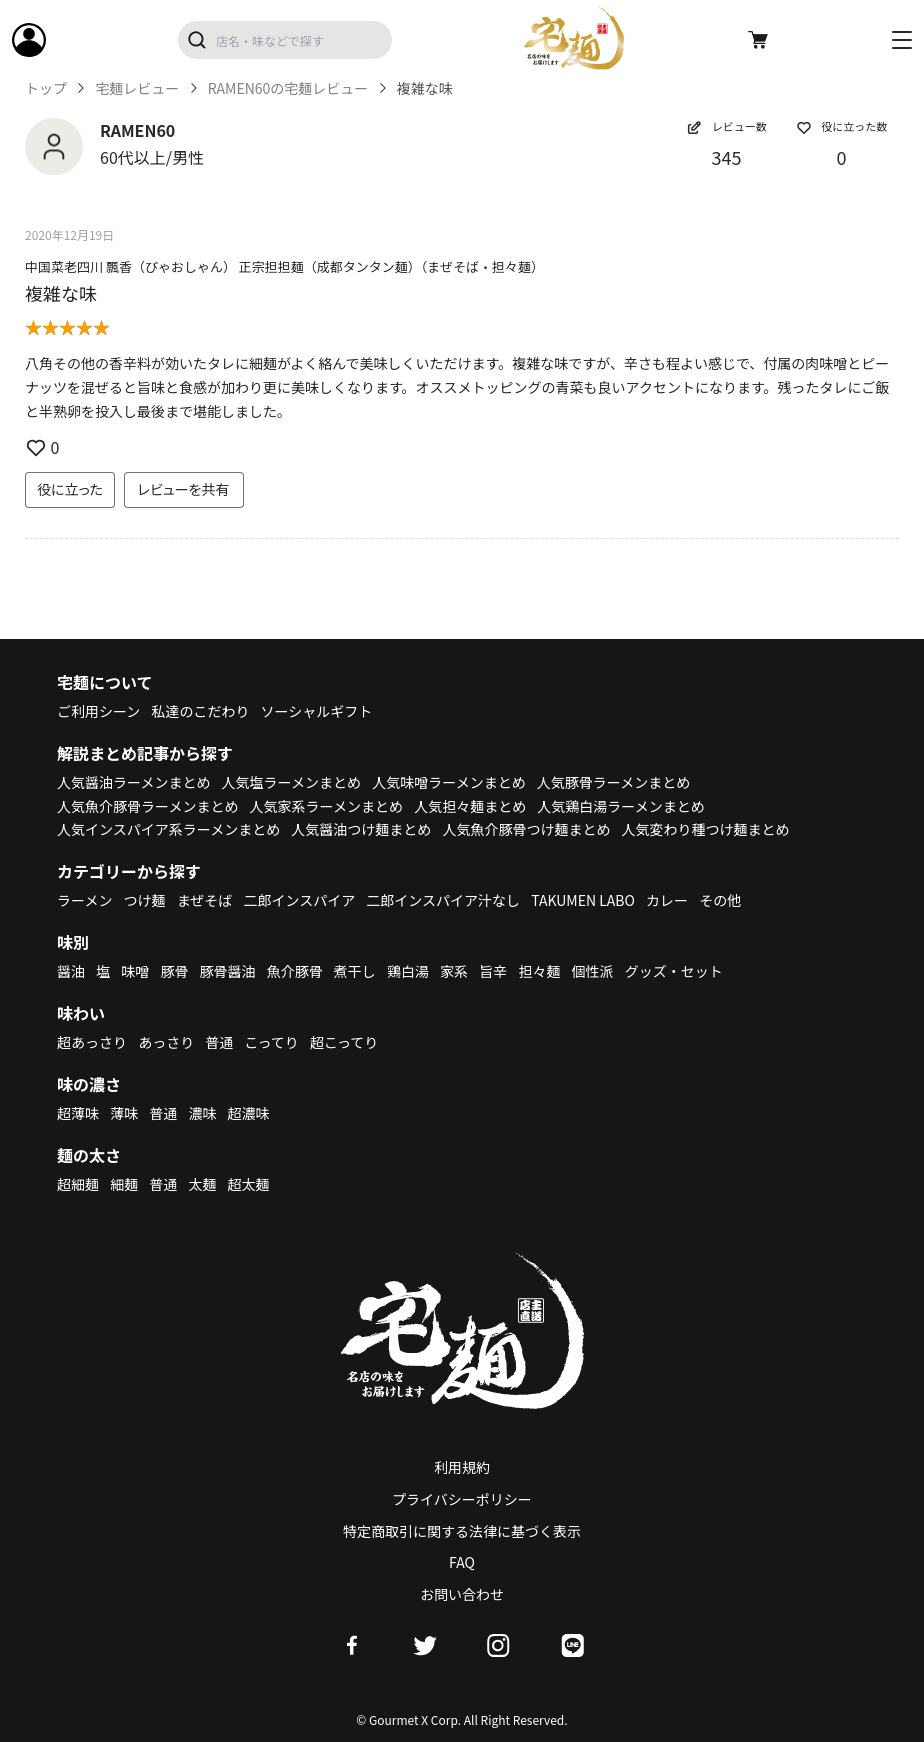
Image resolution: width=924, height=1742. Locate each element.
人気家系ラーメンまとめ (326, 806)
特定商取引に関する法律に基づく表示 (462, 1531)
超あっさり (92, 1042)
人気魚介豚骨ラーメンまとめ (147, 806)
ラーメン (84, 900)
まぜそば (205, 900)
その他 (720, 900)
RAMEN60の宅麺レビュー (288, 88)
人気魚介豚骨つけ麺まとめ (526, 829)
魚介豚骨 (295, 971)
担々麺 (539, 971)
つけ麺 (145, 900)
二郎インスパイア (299, 900)
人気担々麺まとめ (470, 806)
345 (727, 157)
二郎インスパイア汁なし (443, 900)
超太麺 (249, 1184)
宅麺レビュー (137, 88)
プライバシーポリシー (462, 1499)
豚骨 (174, 971)
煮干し (355, 971)
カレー (667, 900)
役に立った (70, 489)
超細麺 (78, 1184)
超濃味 (249, 1113)
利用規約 (462, 1467)
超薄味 (78, 1113)
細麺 (124, 1184)
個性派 (593, 971)
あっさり (166, 1042)
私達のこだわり (200, 711)
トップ (46, 88)
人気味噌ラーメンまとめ (448, 782)
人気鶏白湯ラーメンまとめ (620, 806)
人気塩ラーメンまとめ (291, 782)
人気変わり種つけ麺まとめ (706, 829)
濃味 (202, 1113)
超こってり (344, 1042)
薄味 (124, 1113)
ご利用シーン (98, 711)
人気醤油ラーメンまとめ (133, 782)
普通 (219, 1042)
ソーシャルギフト (317, 711)
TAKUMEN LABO (583, 900)
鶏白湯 (408, 971)
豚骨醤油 (228, 971)
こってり (271, 1042)
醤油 (71, 971)
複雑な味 (61, 293)
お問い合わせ (462, 1594)
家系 (454, 971)
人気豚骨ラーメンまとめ (613, 782)
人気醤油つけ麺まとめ (361, 829)
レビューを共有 (184, 489)
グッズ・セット (674, 971)
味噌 (135, 971)
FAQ (462, 1562)
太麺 (202, 1184)
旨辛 (493, 971)
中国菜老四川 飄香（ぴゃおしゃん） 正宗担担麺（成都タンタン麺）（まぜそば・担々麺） (284, 266)
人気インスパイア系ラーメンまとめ (168, 829)
